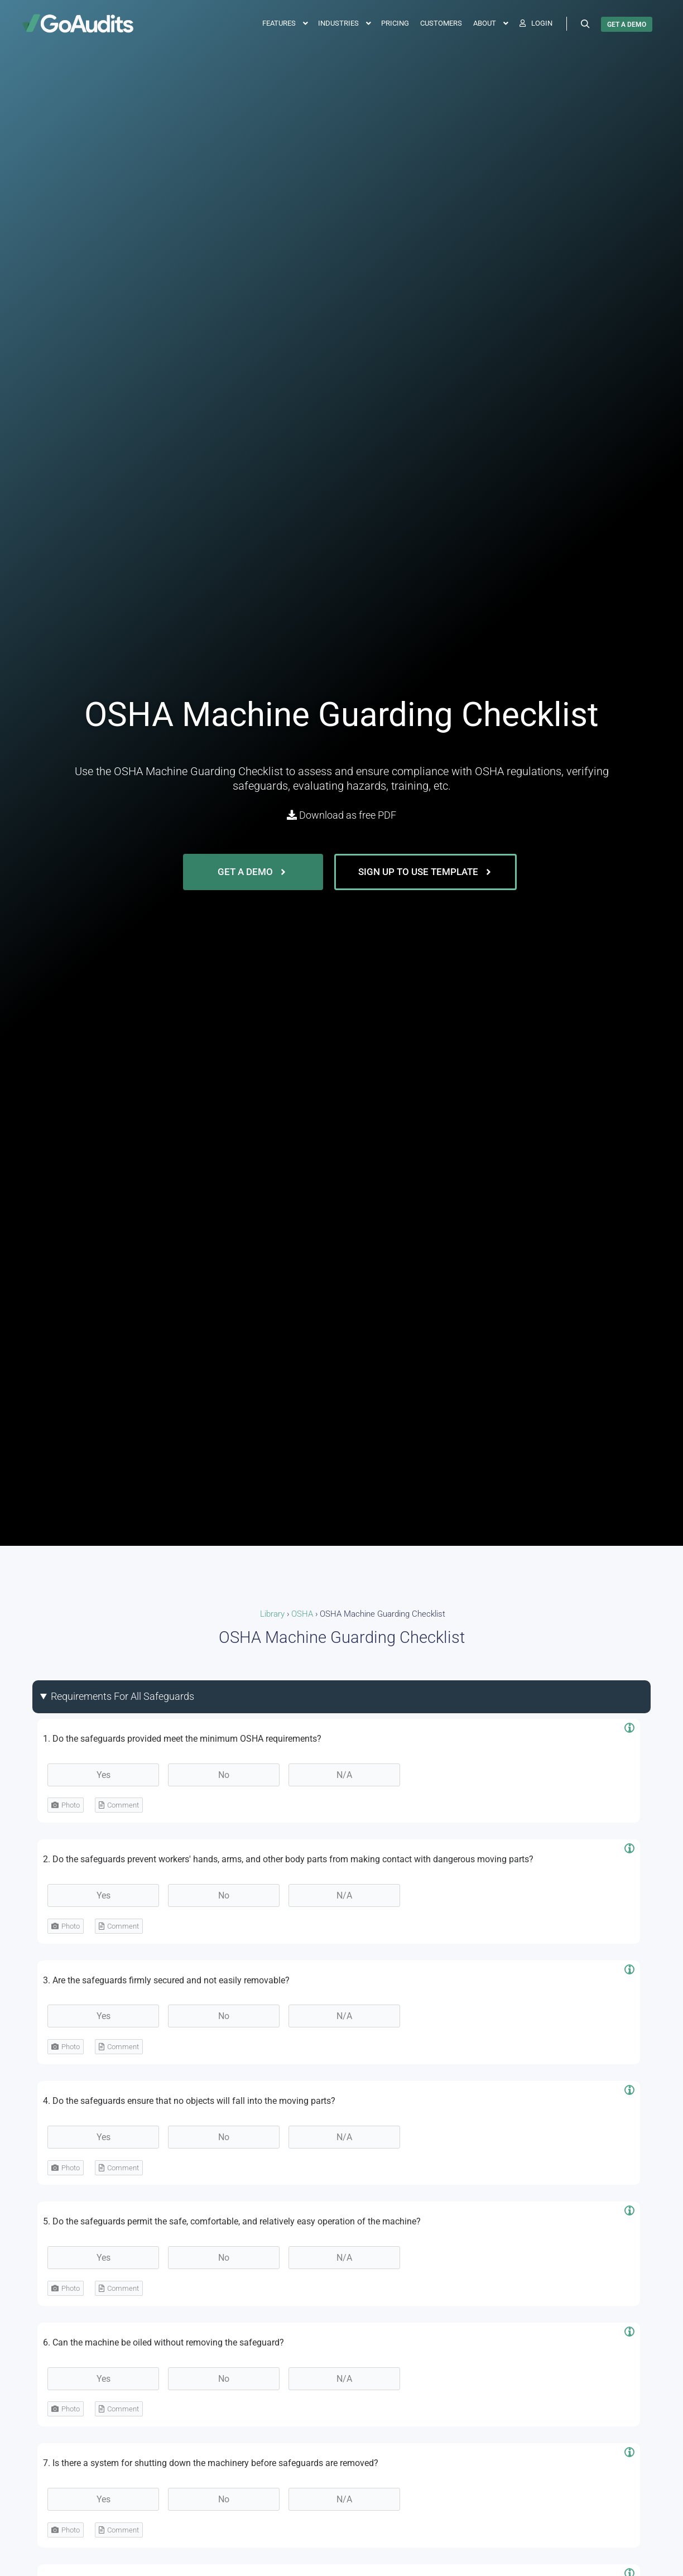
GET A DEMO (626, 24)
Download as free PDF (341, 815)
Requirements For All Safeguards (122, 1696)
